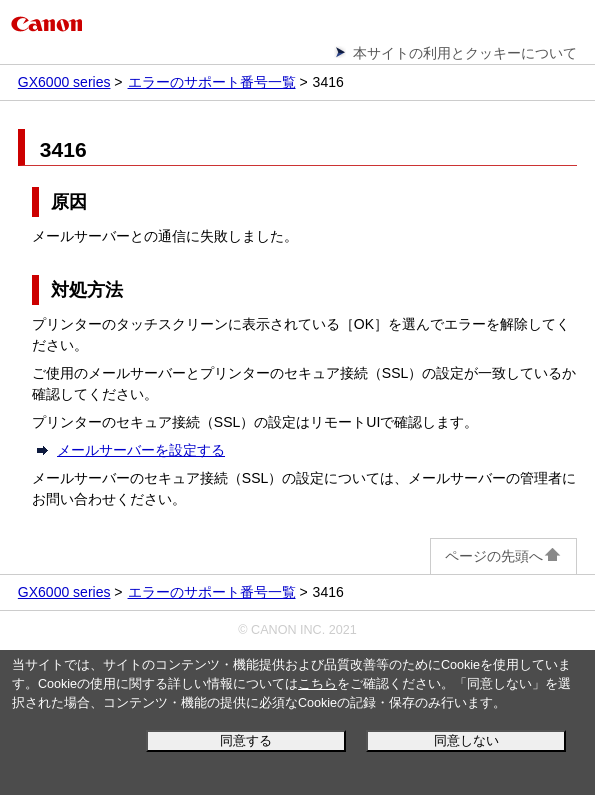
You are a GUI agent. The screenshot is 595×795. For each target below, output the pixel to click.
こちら (317, 684)
